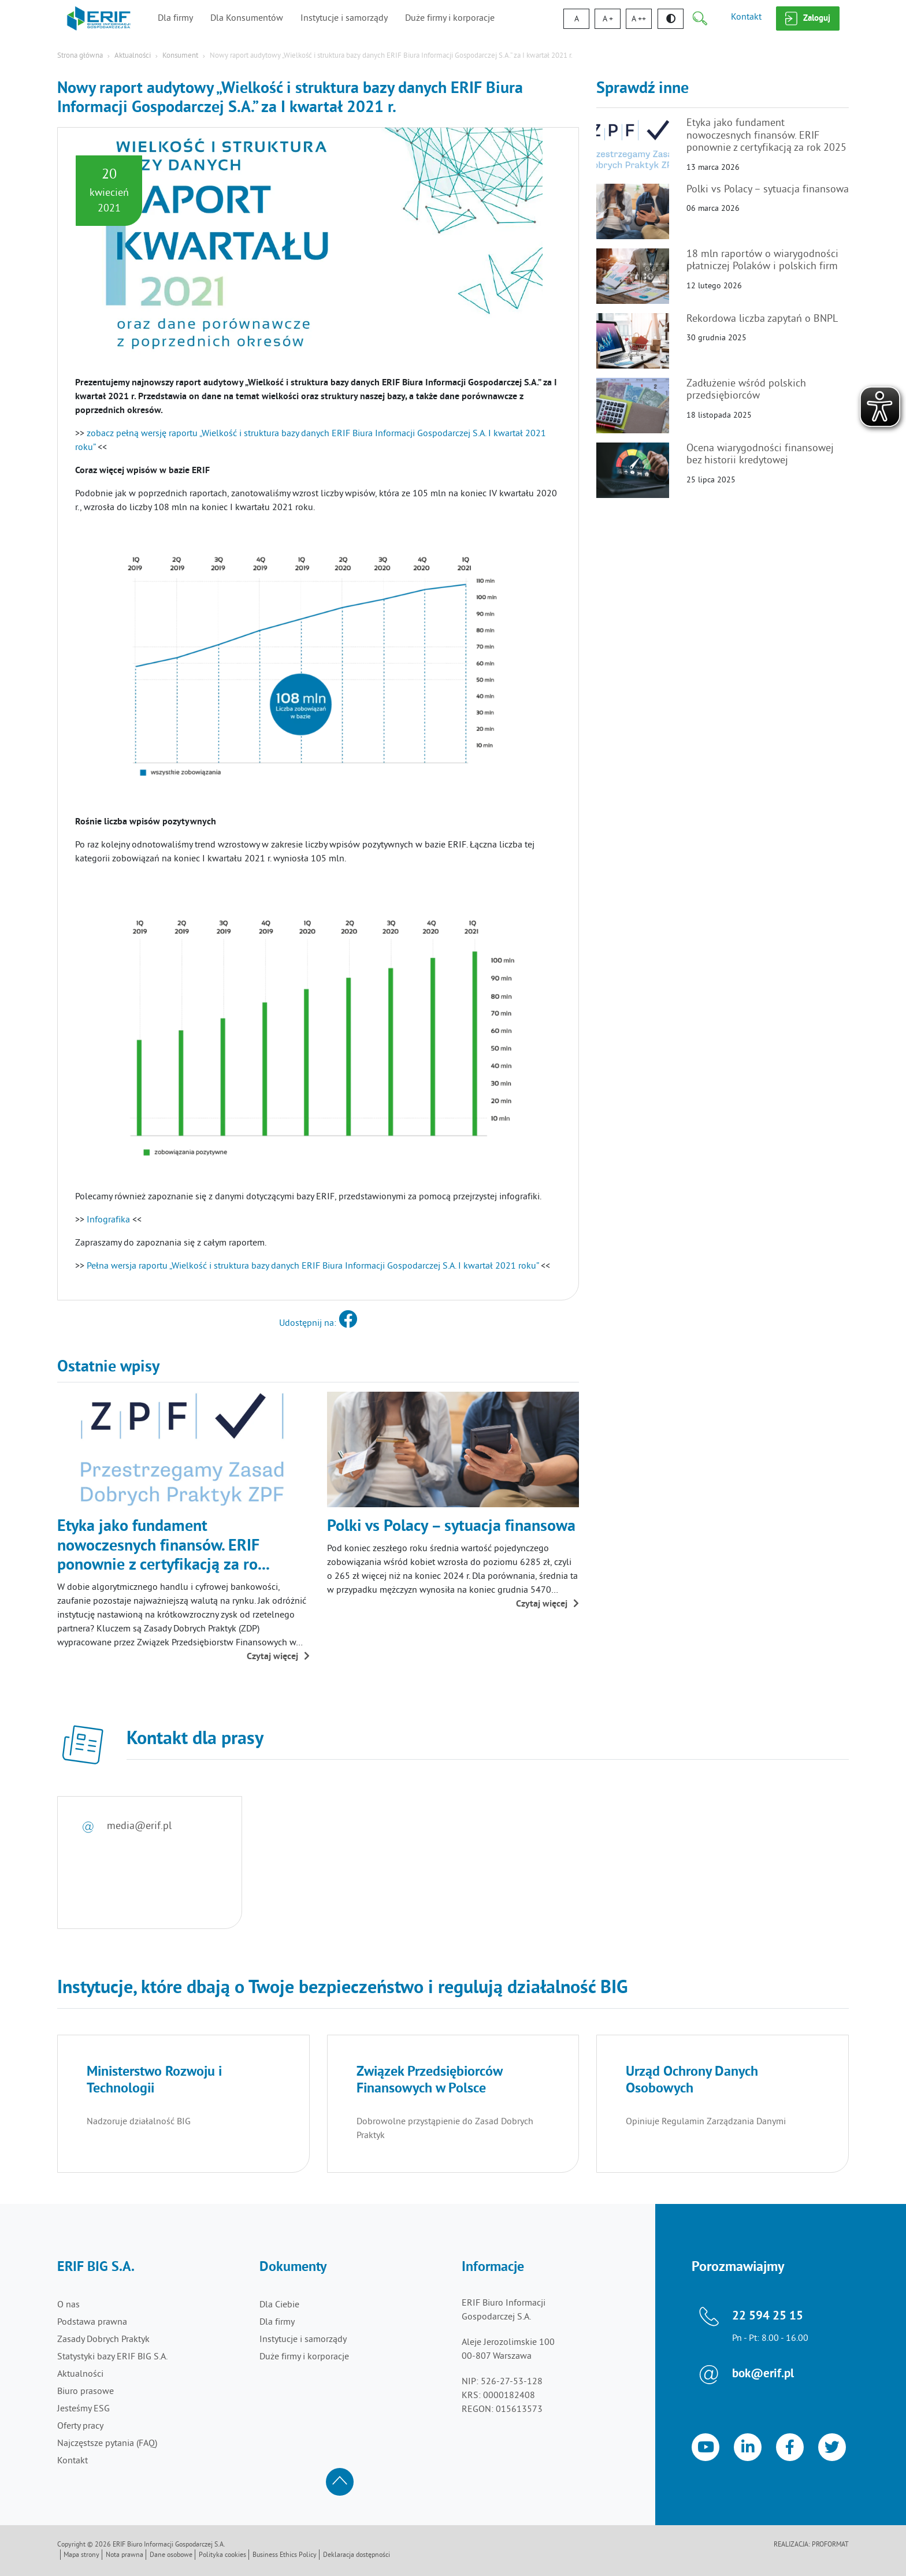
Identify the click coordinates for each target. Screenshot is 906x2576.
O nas (68, 2305)
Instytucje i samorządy (344, 18)
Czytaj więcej (278, 1657)
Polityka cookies (222, 2555)
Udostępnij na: (318, 1323)
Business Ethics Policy (285, 2555)
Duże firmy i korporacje (450, 18)
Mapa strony (81, 2555)
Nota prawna (124, 2555)
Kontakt (746, 17)
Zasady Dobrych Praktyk (103, 2339)
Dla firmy (175, 18)
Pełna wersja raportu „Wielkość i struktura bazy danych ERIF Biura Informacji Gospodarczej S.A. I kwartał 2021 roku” (314, 1266)
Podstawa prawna (92, 2322)
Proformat (830, 2545)
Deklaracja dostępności (356, 2555)
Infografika (108, 1220)
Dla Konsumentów (246, 18)
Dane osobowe (171, 2555)
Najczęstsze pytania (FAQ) (107, 2443)
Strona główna (80, 56)
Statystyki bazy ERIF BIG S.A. (112, 2357)
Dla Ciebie (279, 2305)
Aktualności (132, 56)
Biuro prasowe (85, 2391)
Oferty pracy (80, 2426)
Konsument (180, 56)
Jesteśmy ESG (83, 2409)
